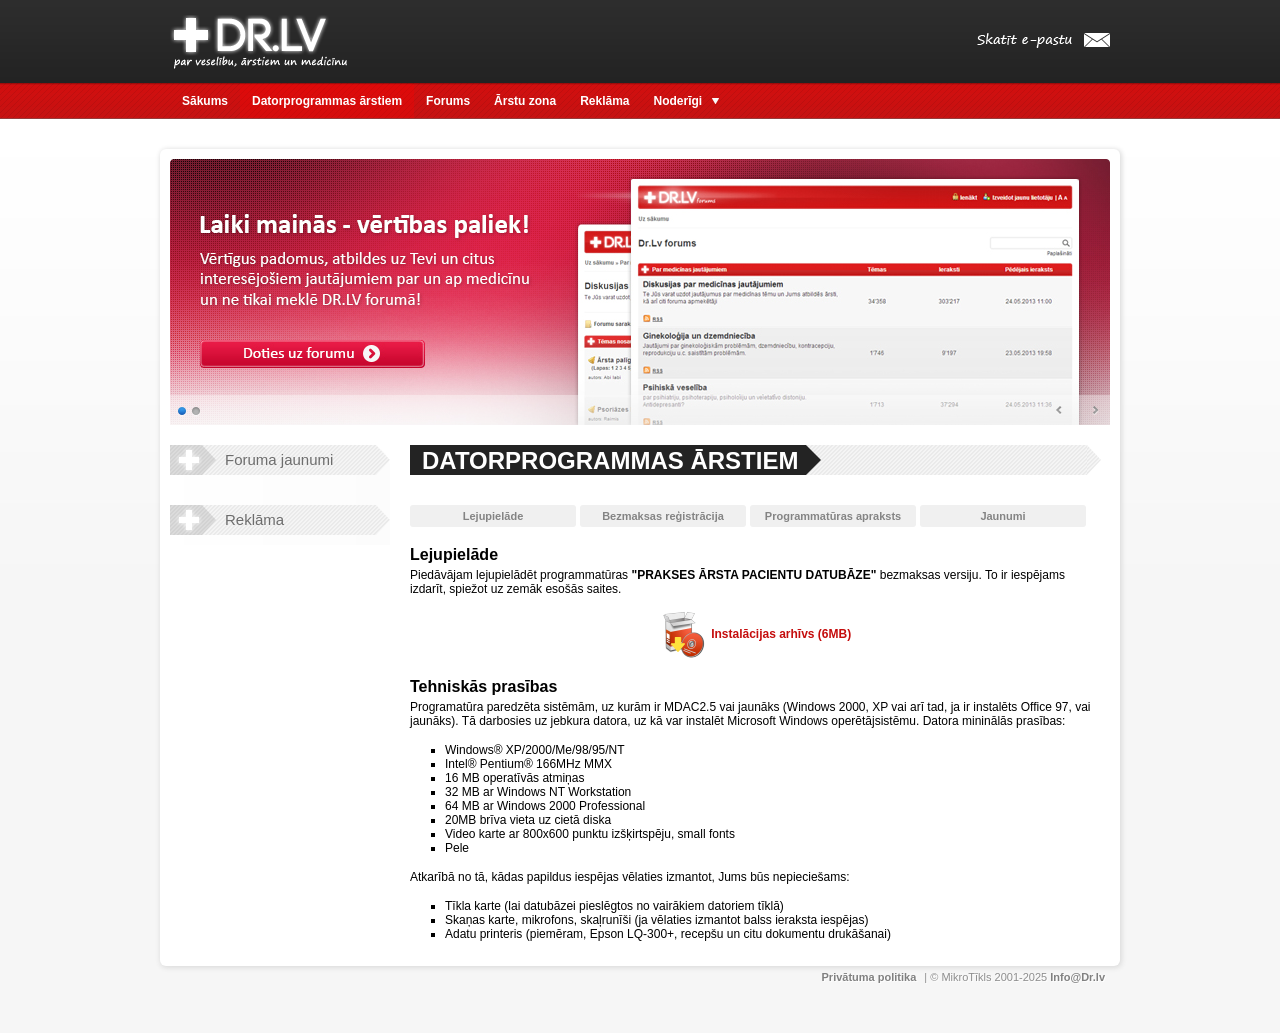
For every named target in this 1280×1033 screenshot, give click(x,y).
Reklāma (604, 101)
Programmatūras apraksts (833, 516)
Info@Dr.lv (1077, 977)
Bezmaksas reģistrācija (663, 516)
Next (1095, 411)
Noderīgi (687, 101)
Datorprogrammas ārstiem (327, 101)
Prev (1060, 411)
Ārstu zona (525, 101)
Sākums (205, 101)
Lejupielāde (493, 516)
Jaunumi (1002, 516)
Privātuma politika (869, 977)
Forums (448, 101)
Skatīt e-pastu (1043, 40)
